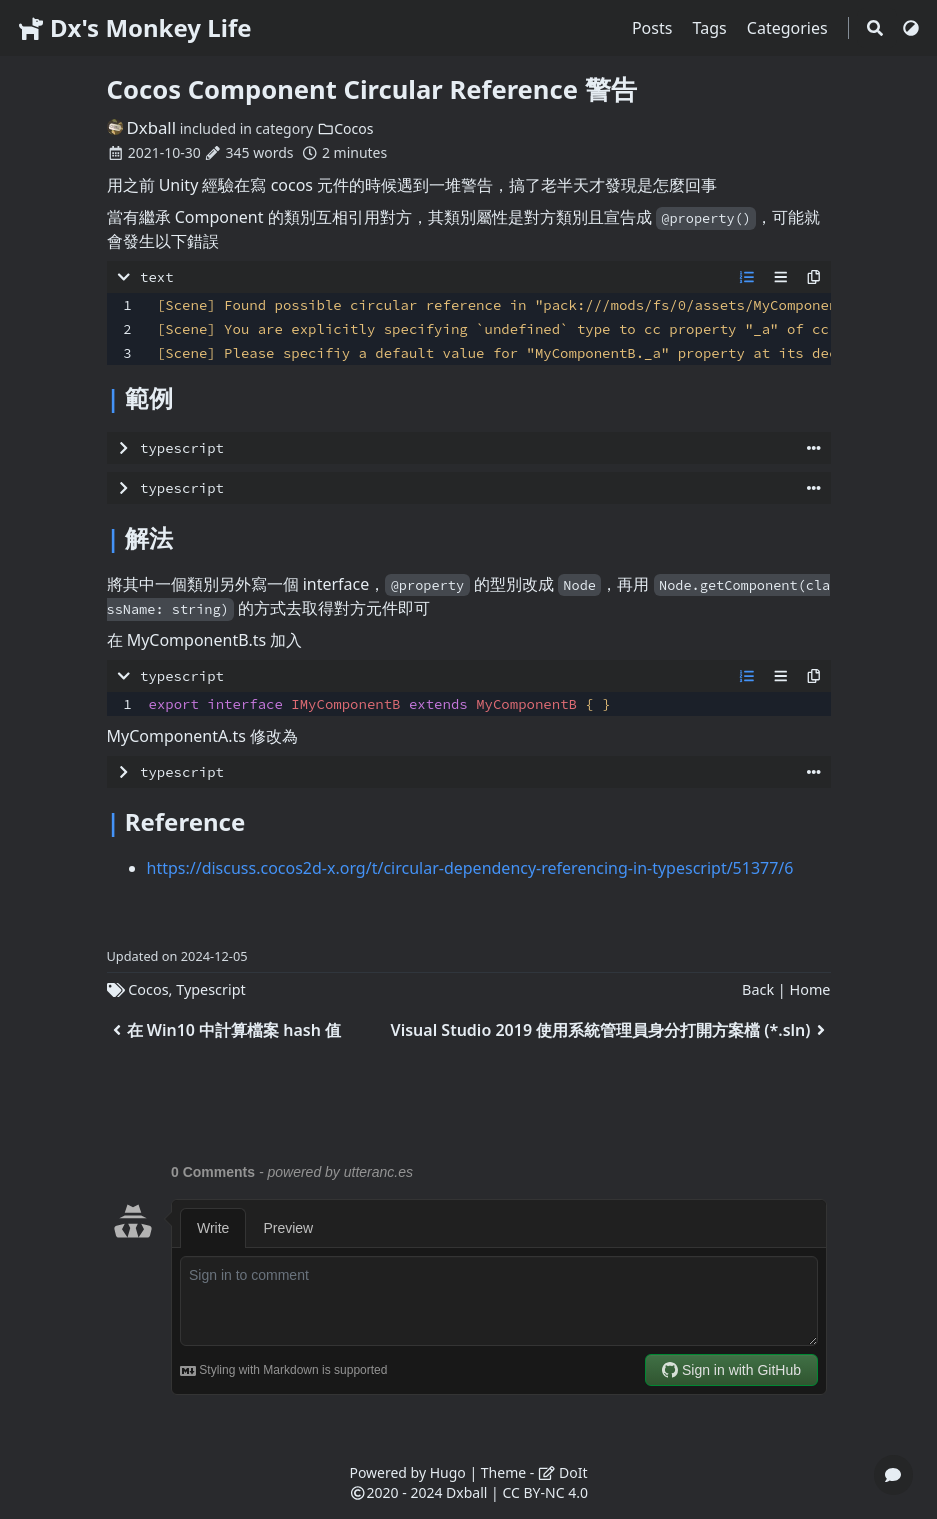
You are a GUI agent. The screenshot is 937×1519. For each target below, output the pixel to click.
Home (810, 989)
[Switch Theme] (911, 28)
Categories (789, 28)
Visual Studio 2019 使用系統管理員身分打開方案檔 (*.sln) (611, 1030)
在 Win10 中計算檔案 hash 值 (224, 1030)
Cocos (345, 128)
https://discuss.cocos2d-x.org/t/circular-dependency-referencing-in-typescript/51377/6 (470, 868)
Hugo (448, 1472)
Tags (712, 28)
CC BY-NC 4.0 (544, 1492)
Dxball (142, 127)
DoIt (563, 1472)
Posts (654, 28)
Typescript (211, 989)
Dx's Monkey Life (134, 27)
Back (758, 989)
